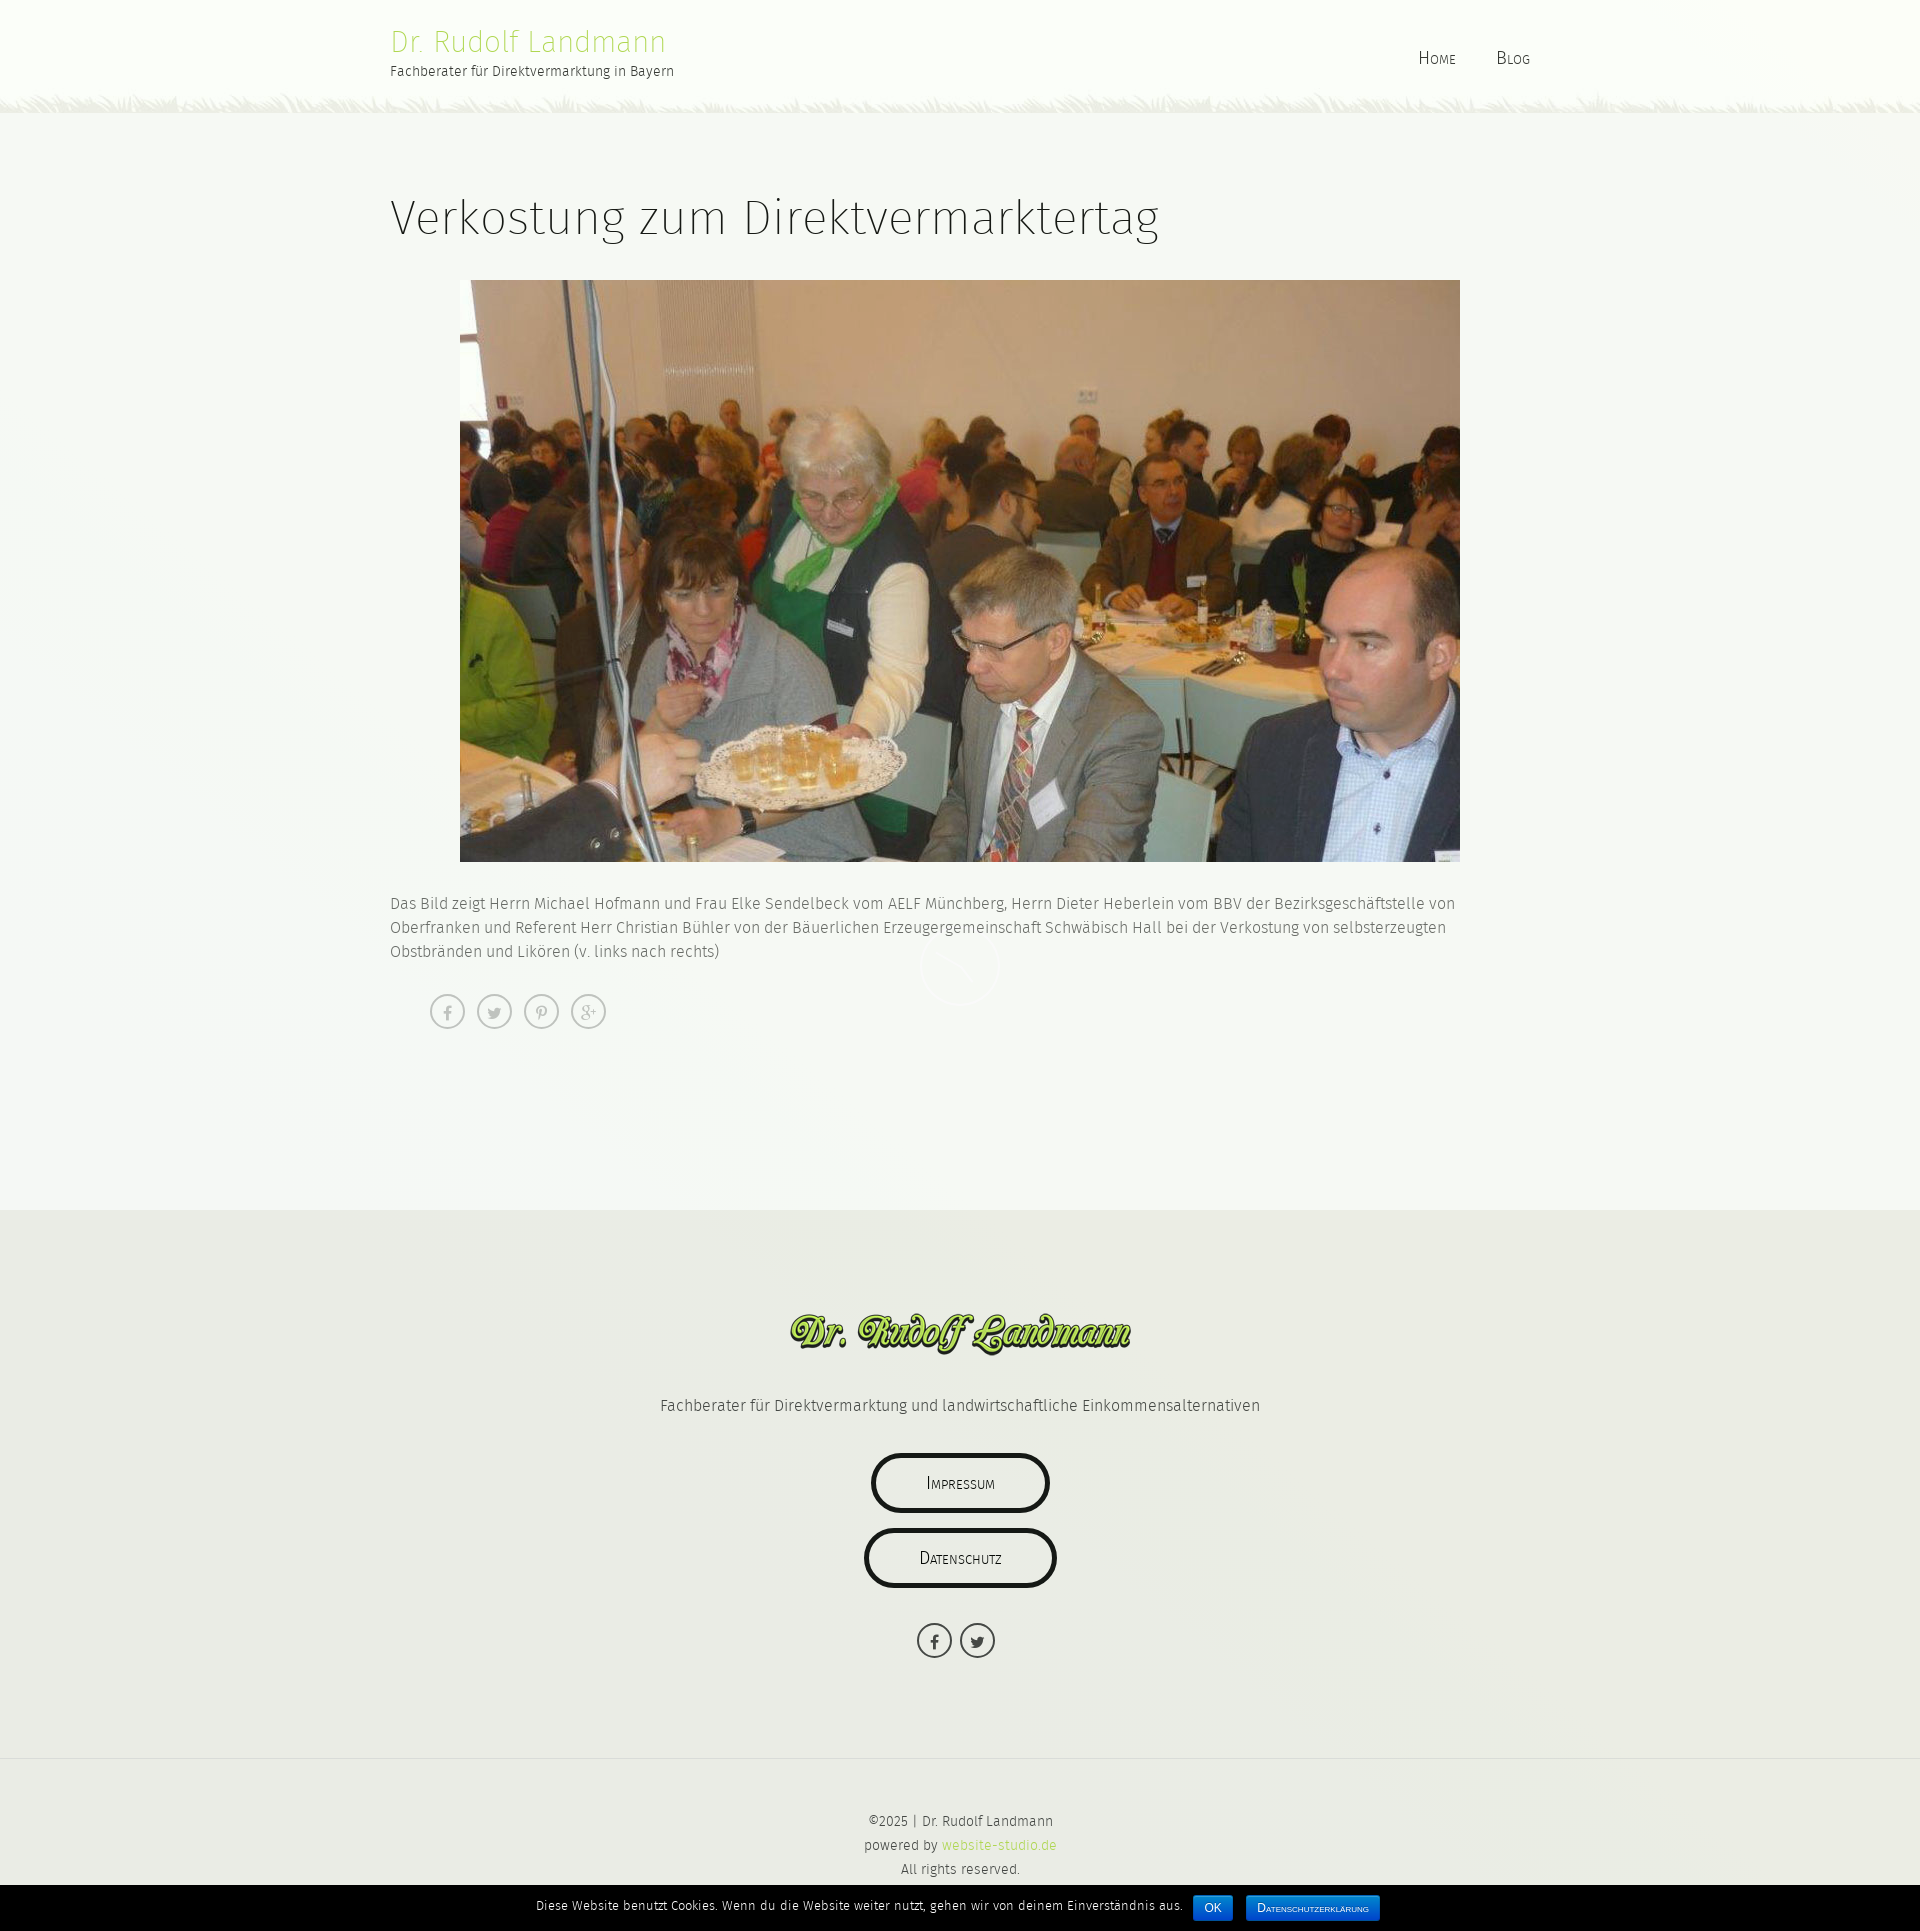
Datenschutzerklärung (1313, 1908)
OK (1212, 1908)
